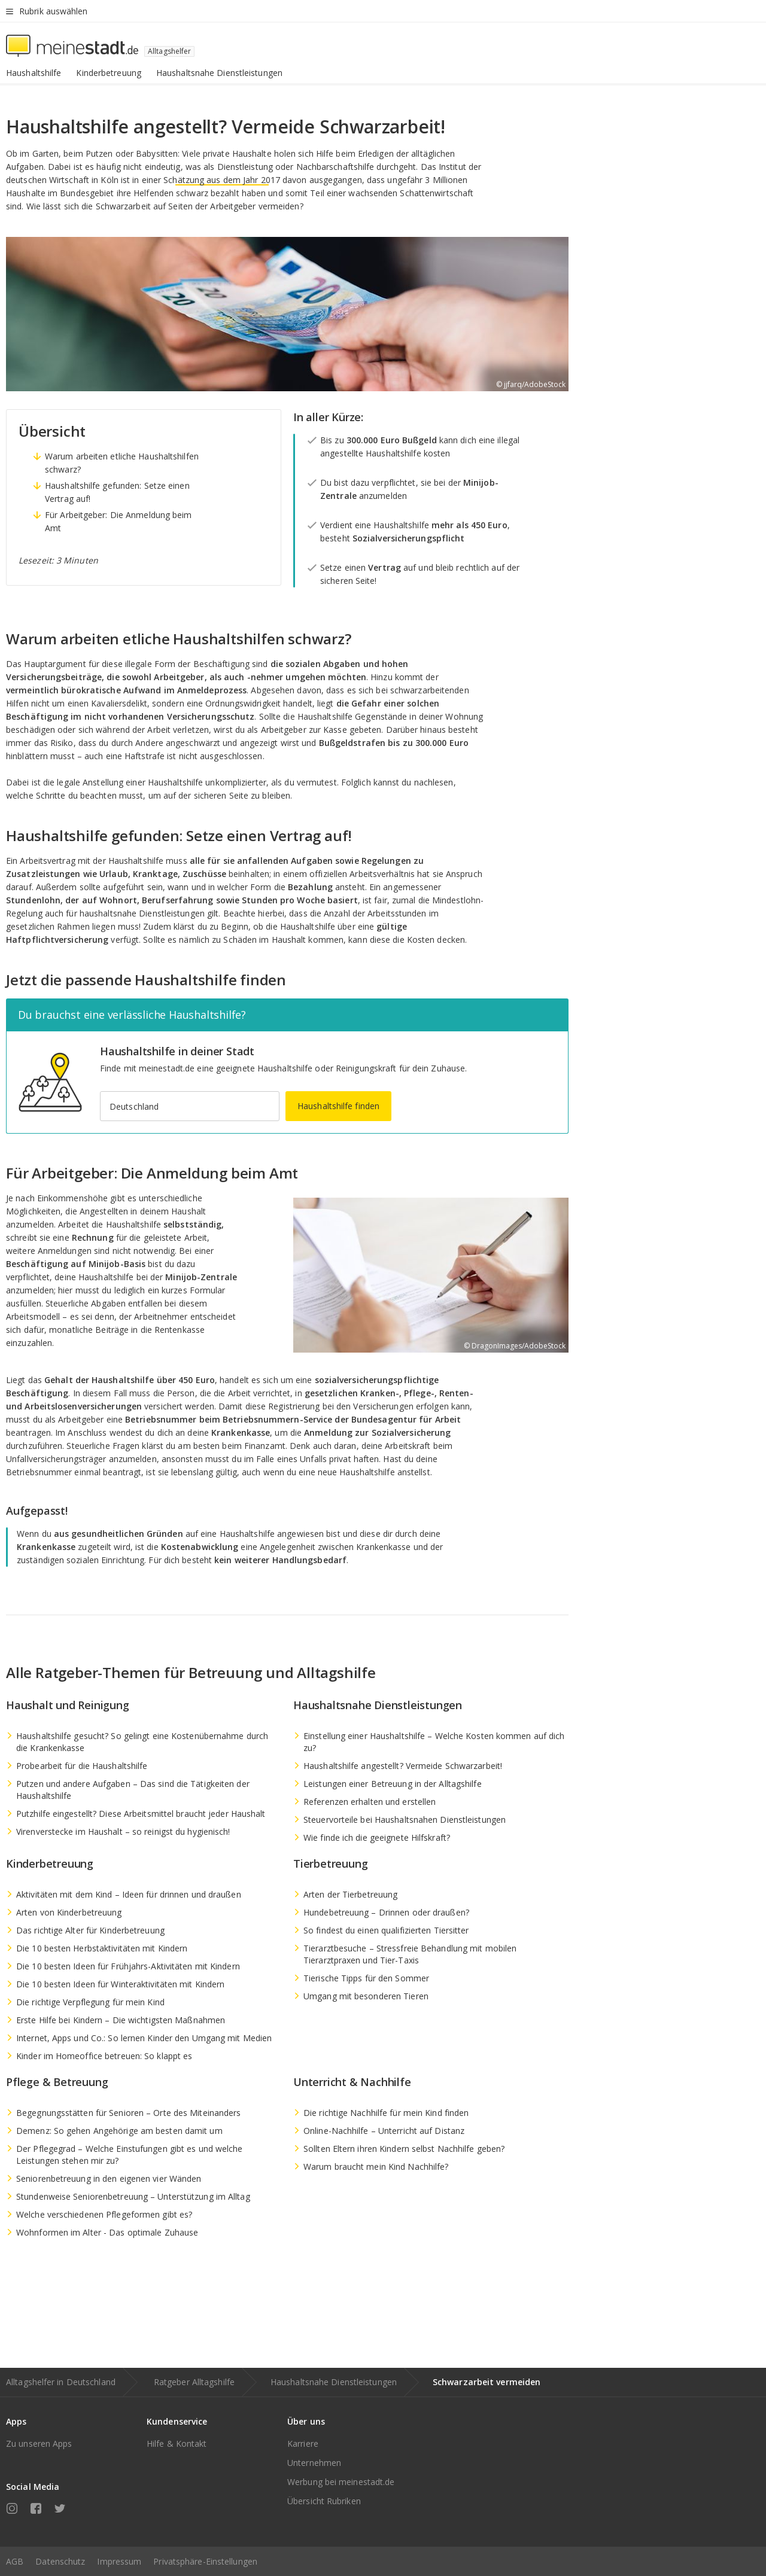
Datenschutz (60, 2561)
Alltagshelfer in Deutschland (60, 2382)
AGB (14, 2561)
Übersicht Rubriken (324, 2501)
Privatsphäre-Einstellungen (205, 2561)
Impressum (119, 2561)
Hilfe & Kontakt (177, 2443)
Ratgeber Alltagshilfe (194, 2382)
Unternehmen (314, 2462)
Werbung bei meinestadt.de (341, 2481)
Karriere (302, 2443)
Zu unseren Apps (39, 2443)
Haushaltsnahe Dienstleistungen (333, 2382)
